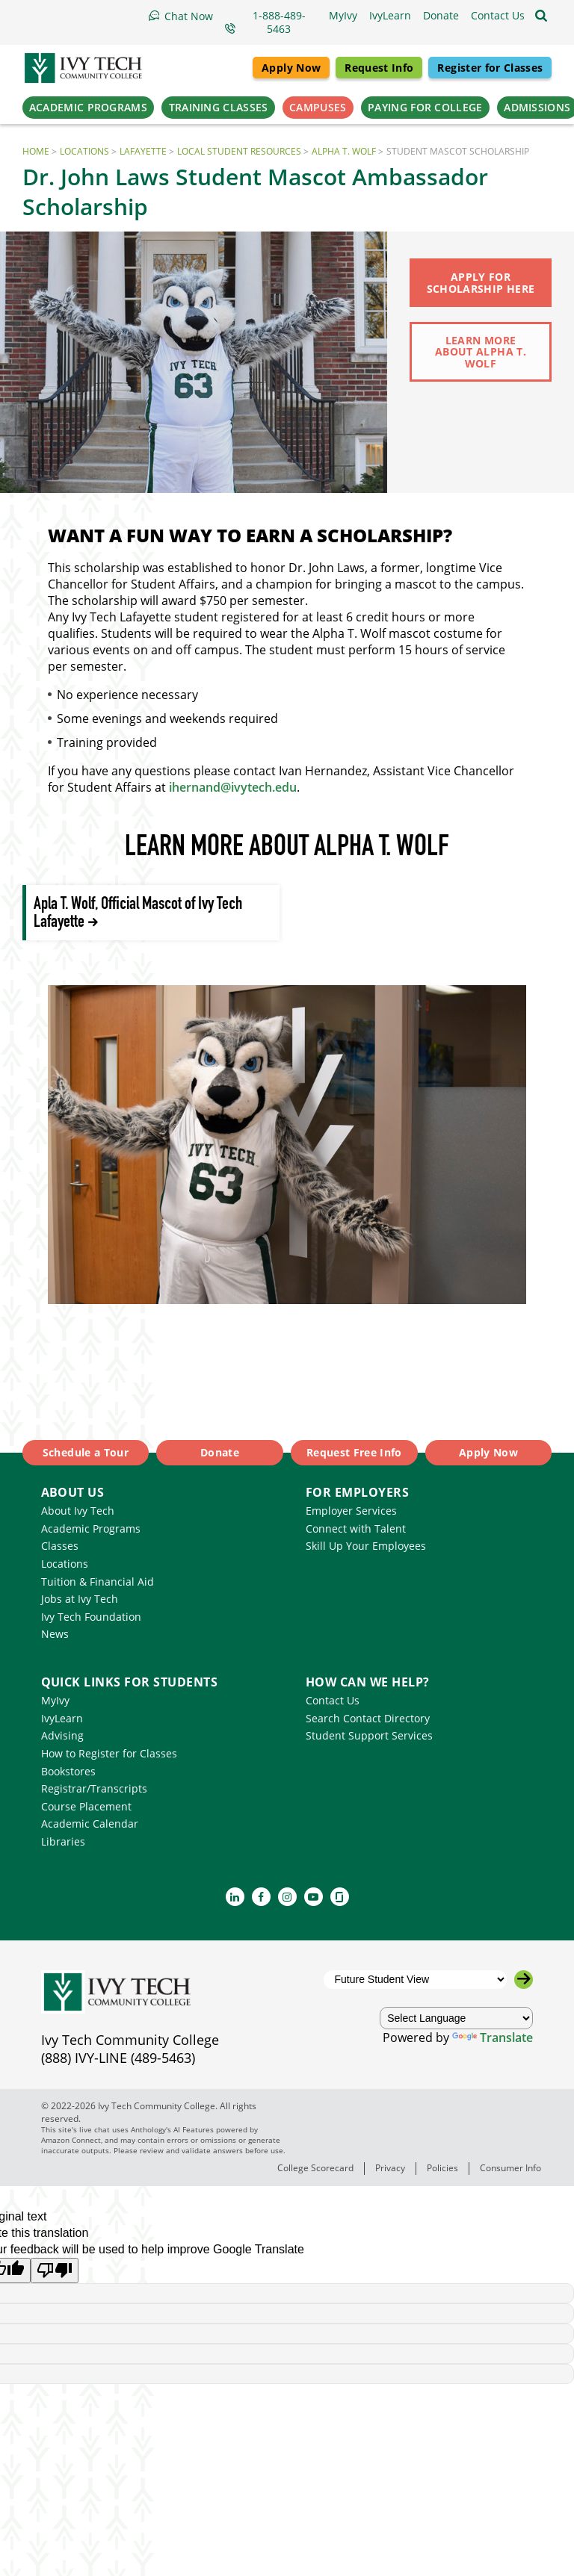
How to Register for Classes (109, 1753)
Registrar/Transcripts (94, 1788)
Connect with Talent (356, 1528)
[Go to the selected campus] (523, 1979)
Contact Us (332, 1700)
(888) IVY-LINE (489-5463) (118, 2058)
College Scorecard (315, 2167)
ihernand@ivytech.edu (233, 787)
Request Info (379, 67)
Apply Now (291, 67)
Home (35, 151)
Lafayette (143, 151)
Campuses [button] (317, 107)
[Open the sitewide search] (541, 15)
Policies (442, 2167)
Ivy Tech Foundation (91, 1617)
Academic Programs (91, 1528)
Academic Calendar (89, 1823)
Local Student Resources (239, 151)
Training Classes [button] (218, 107)
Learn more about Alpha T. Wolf (480, 351)
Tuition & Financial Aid (97, 1581)
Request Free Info (354, 1452)
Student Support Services (369, 1735)
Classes (59, 1546)
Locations (84, 151)
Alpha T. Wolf (344, 151)
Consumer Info (510, 2167)
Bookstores (68, 1771)
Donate (219, 1452)
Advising (62, 1735)
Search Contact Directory (368, 1718)
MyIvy (55, 1700)
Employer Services (351, 1510)
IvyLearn (62, 1718)
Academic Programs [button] (88, 107)
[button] (498, 15)
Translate (492, 2037)
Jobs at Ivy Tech (79, 1599)
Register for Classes (490, 67)
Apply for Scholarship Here (481, 282)
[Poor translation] (54, 2270)
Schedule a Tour (86, 1452)
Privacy (390, 2167)
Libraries (63, 1841)
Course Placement (86, 1806)
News (55, 1634)
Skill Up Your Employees (366, 1546)
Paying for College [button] (425, 107)
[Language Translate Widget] (457, 2018)
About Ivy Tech (77, 1510)
